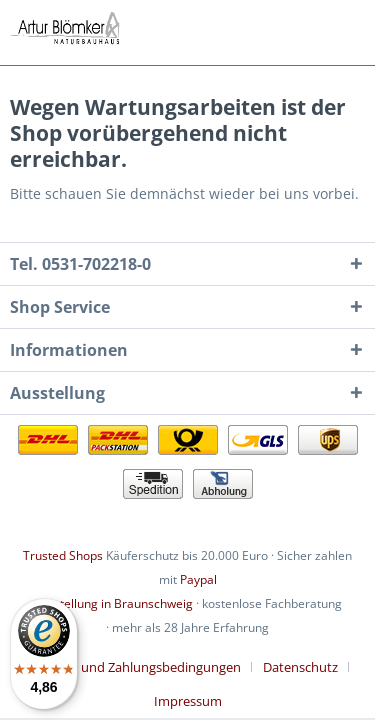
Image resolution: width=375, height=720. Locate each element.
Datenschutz (300, 667)
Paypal (198, 579)
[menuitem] (139, 667)
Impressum (188, 701)
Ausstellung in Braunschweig (113, 603)
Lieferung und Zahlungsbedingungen (131, 667)
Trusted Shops (63, 555)
